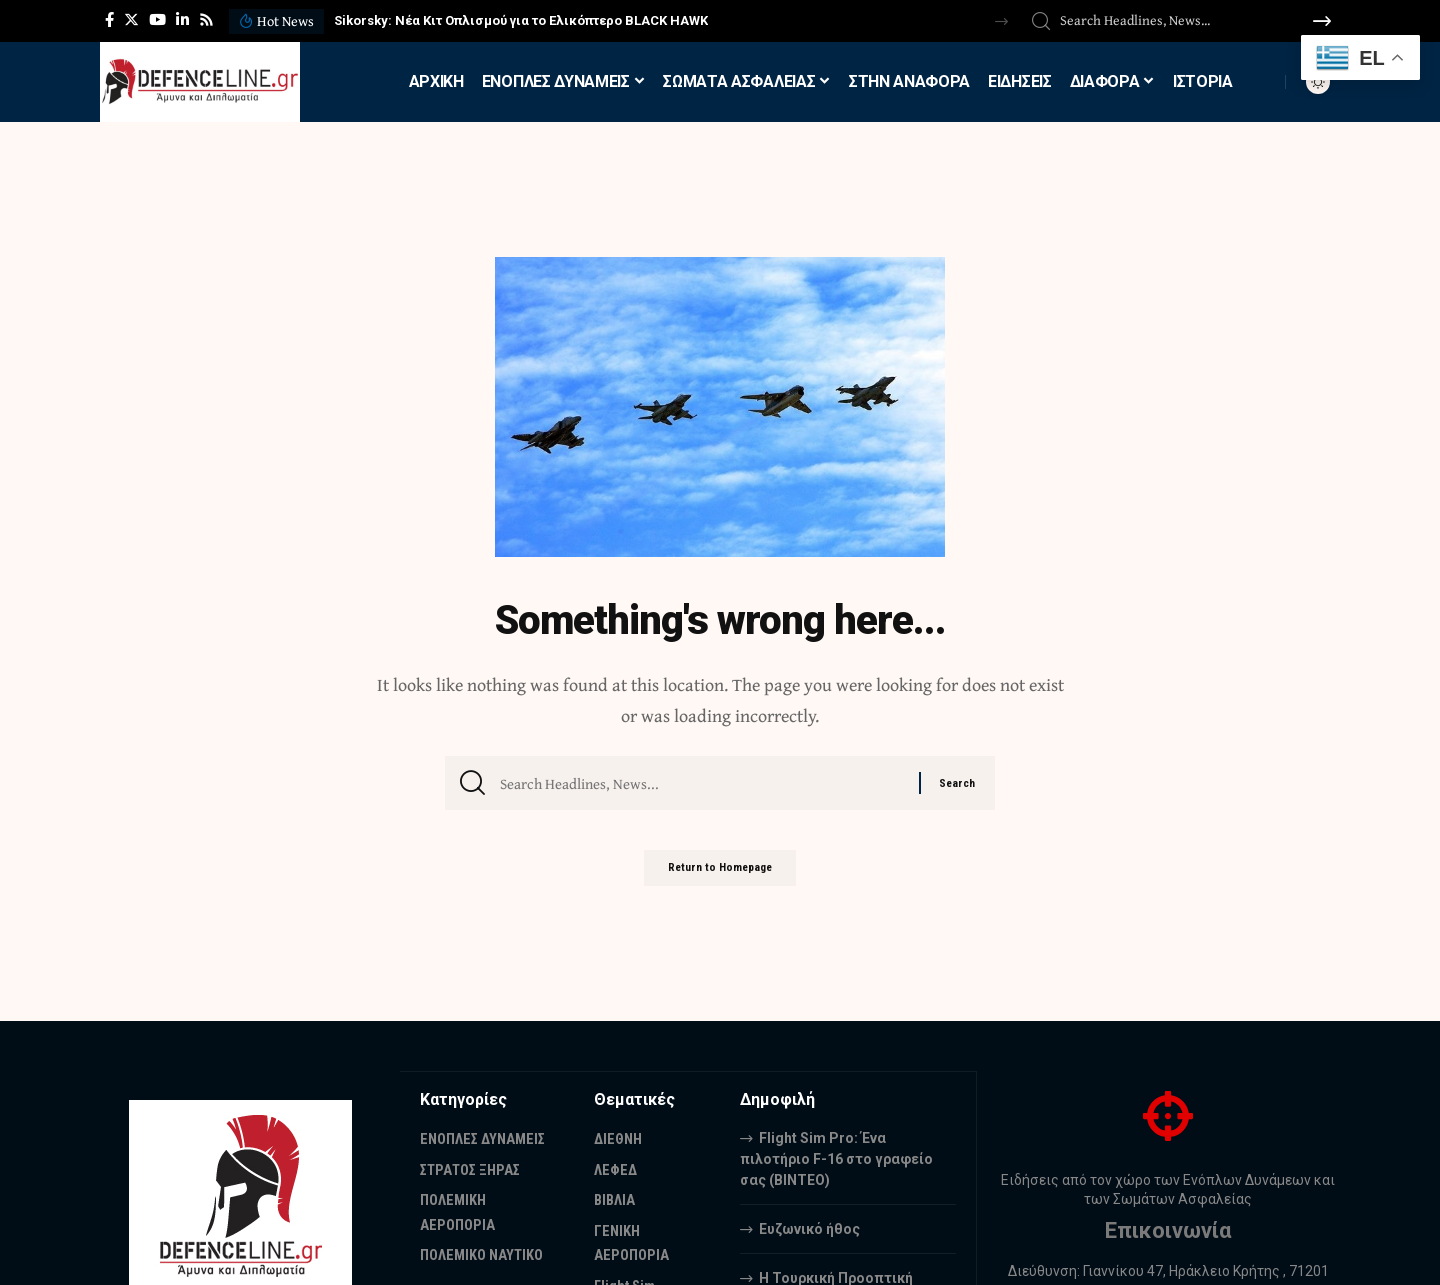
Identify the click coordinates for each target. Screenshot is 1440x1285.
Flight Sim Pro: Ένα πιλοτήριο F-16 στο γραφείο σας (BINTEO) (836, 1158)
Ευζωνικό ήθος (809, 1228)
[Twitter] (131, 20)
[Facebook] (109, 20)
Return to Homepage (720, 876)
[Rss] (206, 20)
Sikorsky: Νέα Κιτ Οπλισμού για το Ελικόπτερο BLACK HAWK (521, 20)
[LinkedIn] (182, 20)
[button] (1001, 21)
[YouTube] (157, 20)
